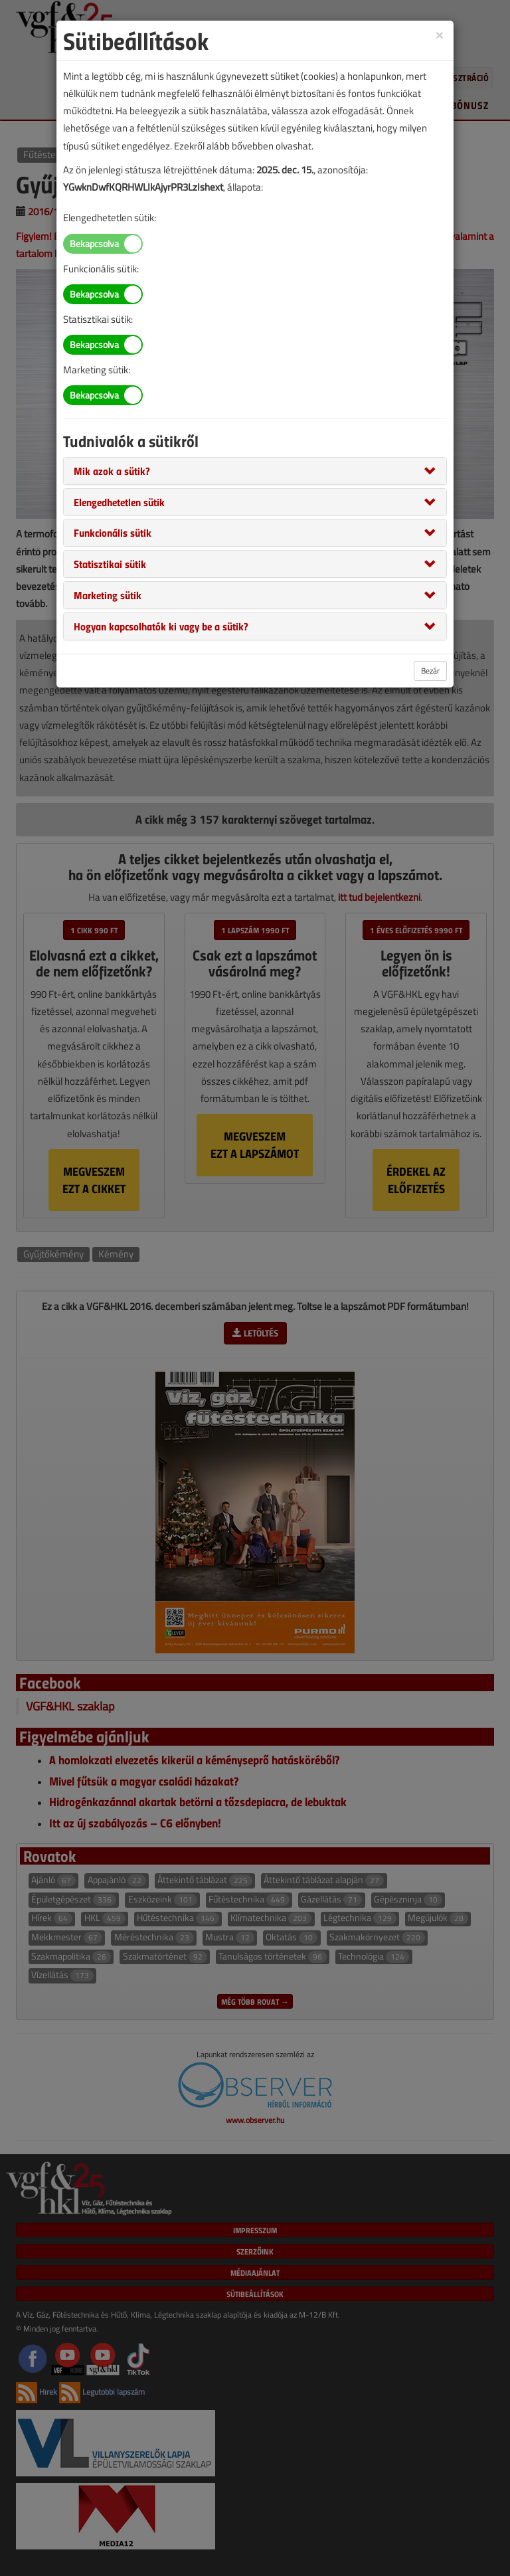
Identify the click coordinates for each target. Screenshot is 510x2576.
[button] (112, 470)
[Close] (440, 34)
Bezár (430, 670)
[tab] (255, 471)
